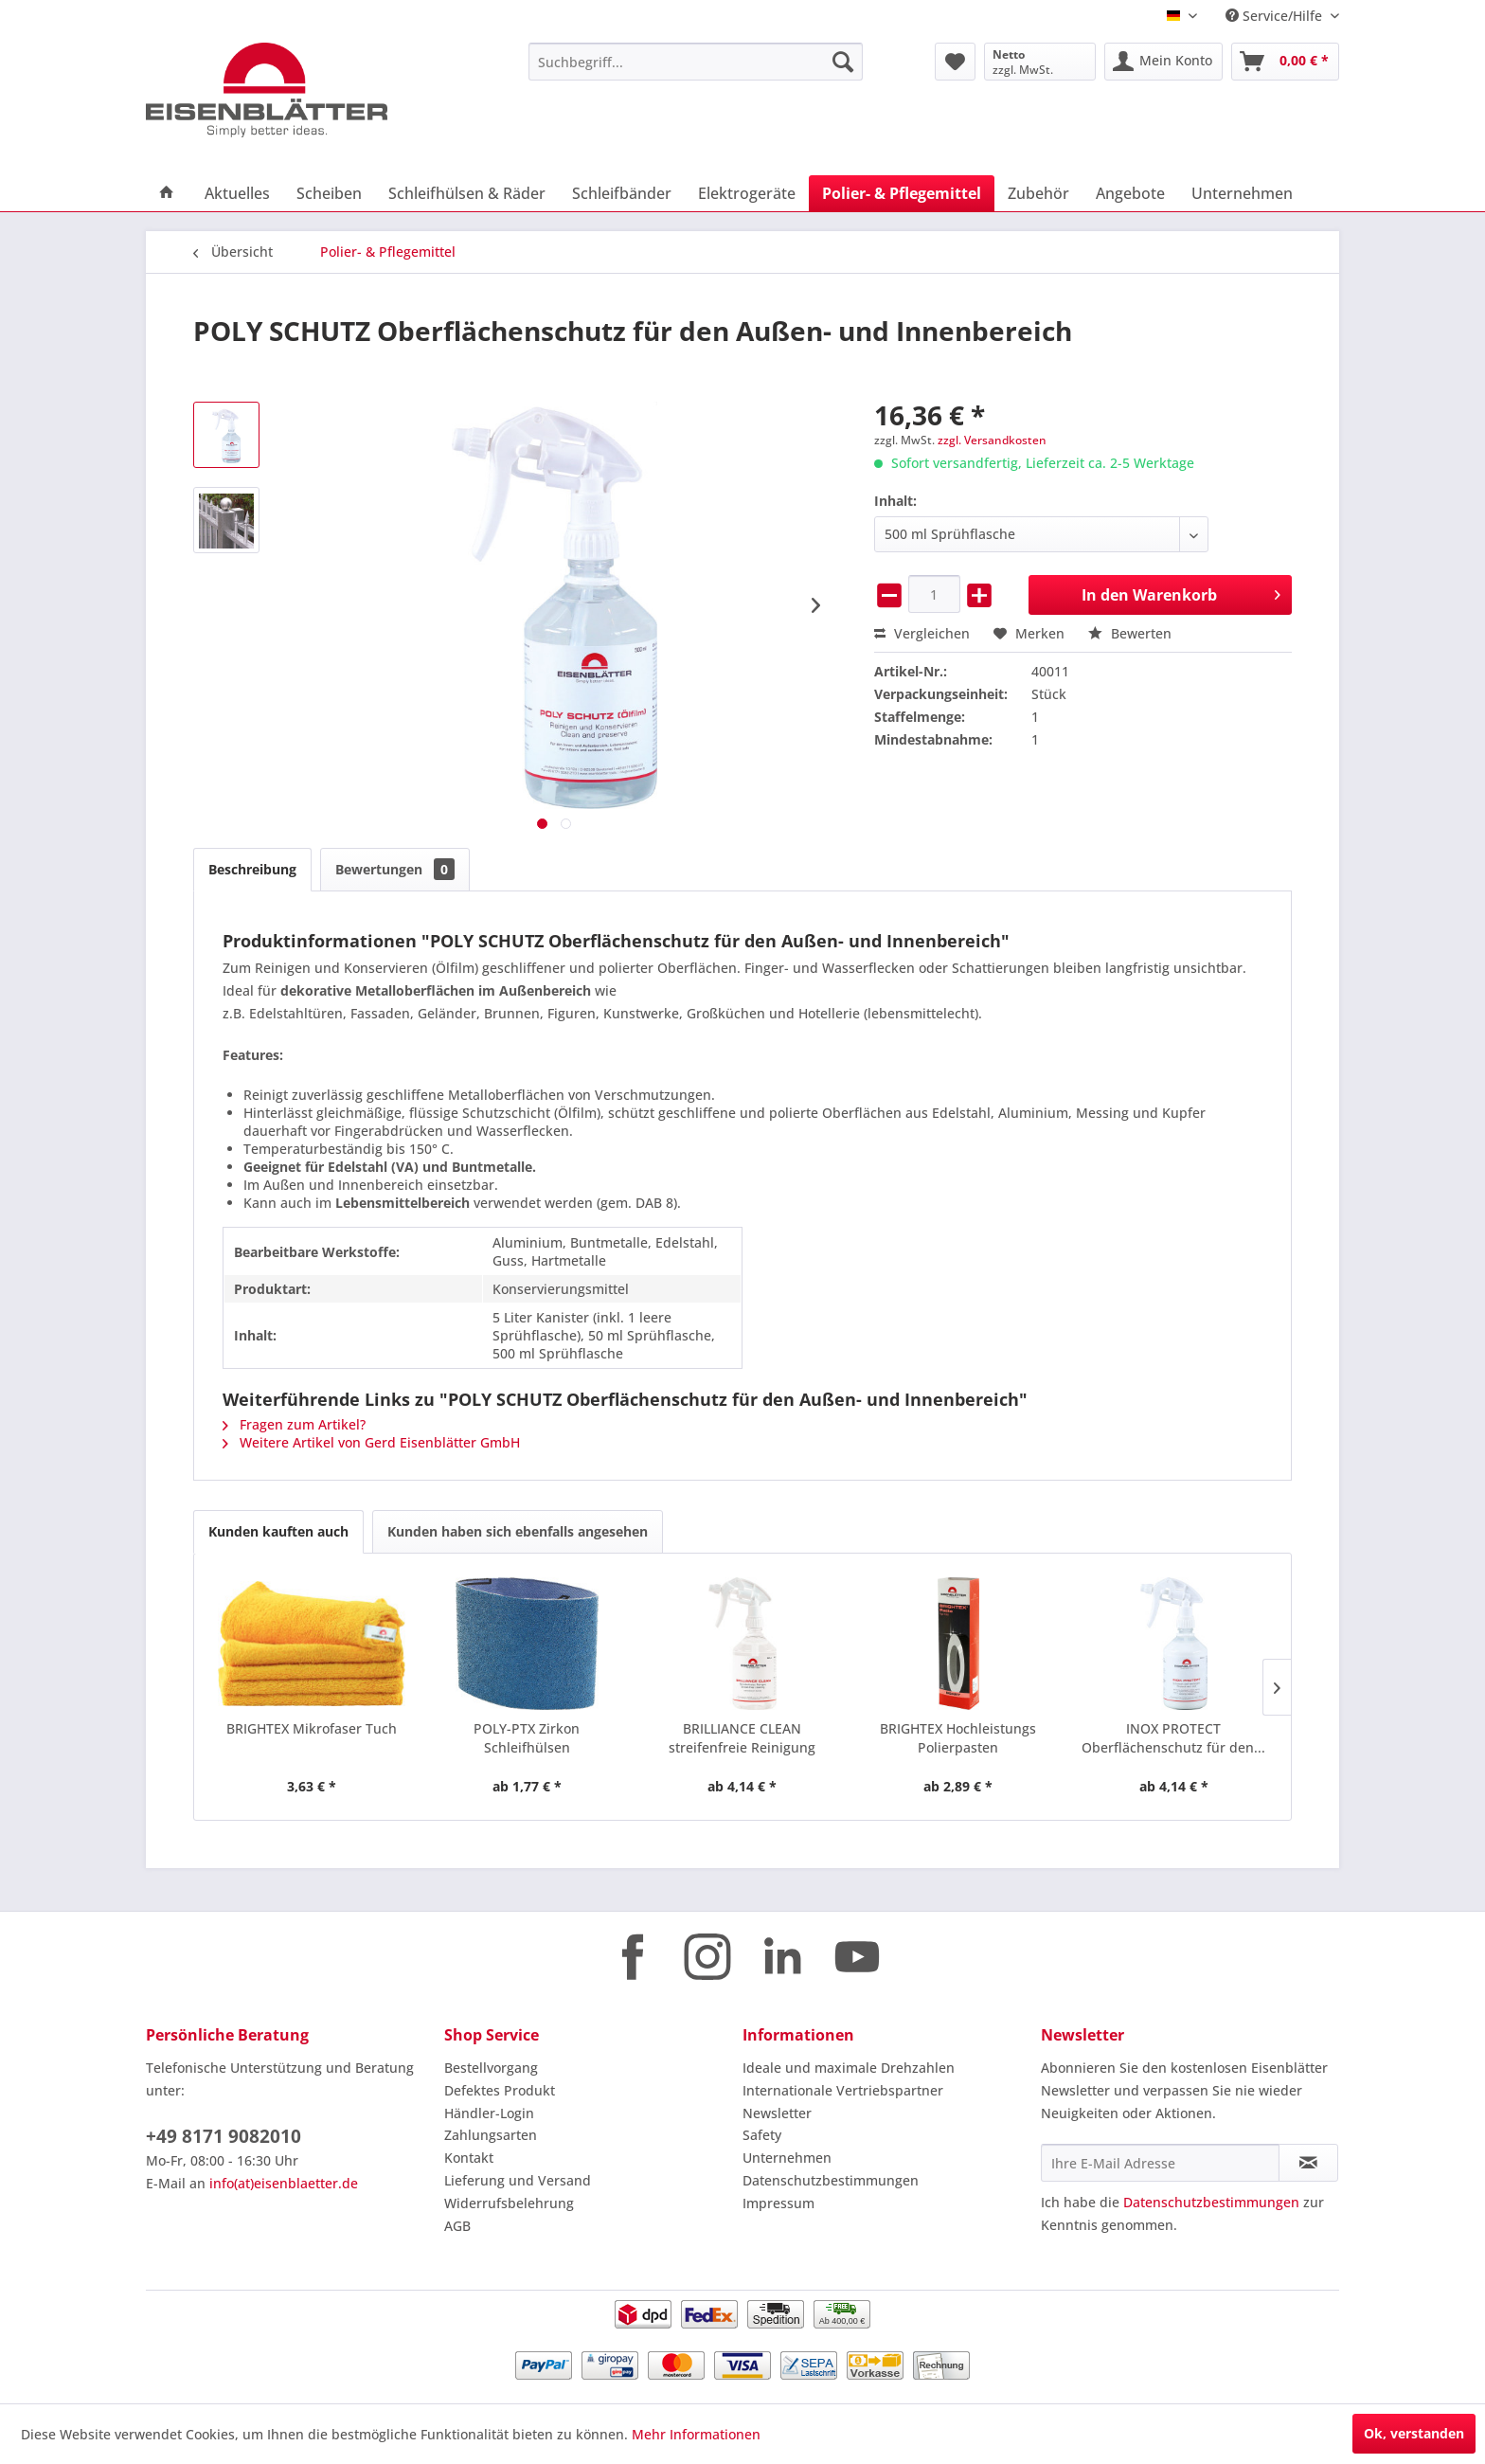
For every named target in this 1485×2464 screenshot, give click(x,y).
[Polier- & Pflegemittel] (901, 193)
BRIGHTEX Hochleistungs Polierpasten (958, 1737)
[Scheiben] (329, 193)
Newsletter (777, 2113)
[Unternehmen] (1242, 193)
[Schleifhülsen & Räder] (467, 193)
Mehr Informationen (696, 2434)
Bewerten (1130, 633)
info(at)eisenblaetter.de (283, 2183)
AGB (457, 2226)
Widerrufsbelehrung (509, 2203)
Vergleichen (922, 633)
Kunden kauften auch (278, 1531)
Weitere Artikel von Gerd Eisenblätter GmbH (371, 1442)
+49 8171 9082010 (223, 2136)
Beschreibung (252, 869)
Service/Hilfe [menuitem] (1276, 16)
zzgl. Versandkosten (992, 440)
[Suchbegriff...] (695, 62)
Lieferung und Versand (517, 2180)
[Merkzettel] (955, 62)
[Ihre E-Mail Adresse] (1160, 2163)
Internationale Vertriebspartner (842, 2090)
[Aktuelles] (237, 193)
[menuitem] (695, 62)
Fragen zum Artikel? (294, 1424)
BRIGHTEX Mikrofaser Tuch (311, 1728)
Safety (761, 2135)
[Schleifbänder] (622, 193)
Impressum (778, 2203)
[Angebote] (1130, 193)
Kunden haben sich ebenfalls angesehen (517, 1531)
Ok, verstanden (1414, 2433)
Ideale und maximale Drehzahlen (848, 2068)
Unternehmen (787, 2158)
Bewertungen (395, 869)
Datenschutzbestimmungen (830, 2180)
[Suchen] (843, 62)
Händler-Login (489, 2113)
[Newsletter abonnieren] (1308, 2163)
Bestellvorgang (491, 2068)
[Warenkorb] (1285, 62)
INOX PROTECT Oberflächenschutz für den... (1173, 1737)
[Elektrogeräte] (747, 193)
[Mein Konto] (1163, 62)
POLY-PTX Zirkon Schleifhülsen (527, 1737)
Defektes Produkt (499, 2090)
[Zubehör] (1038, 193)
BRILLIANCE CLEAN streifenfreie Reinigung (742, 1737)
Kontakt (468, 2158)
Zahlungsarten (490, 2135)
